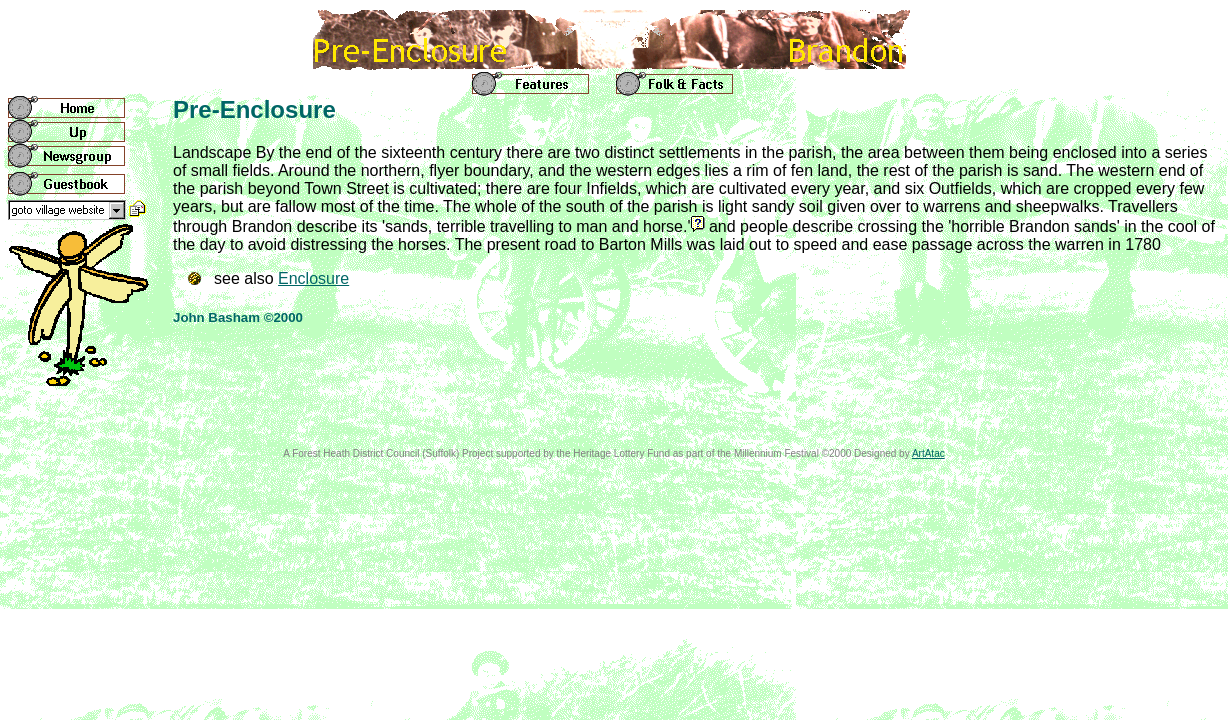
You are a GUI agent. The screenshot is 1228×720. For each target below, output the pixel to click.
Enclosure (313, 278)
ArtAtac (928, 453)
